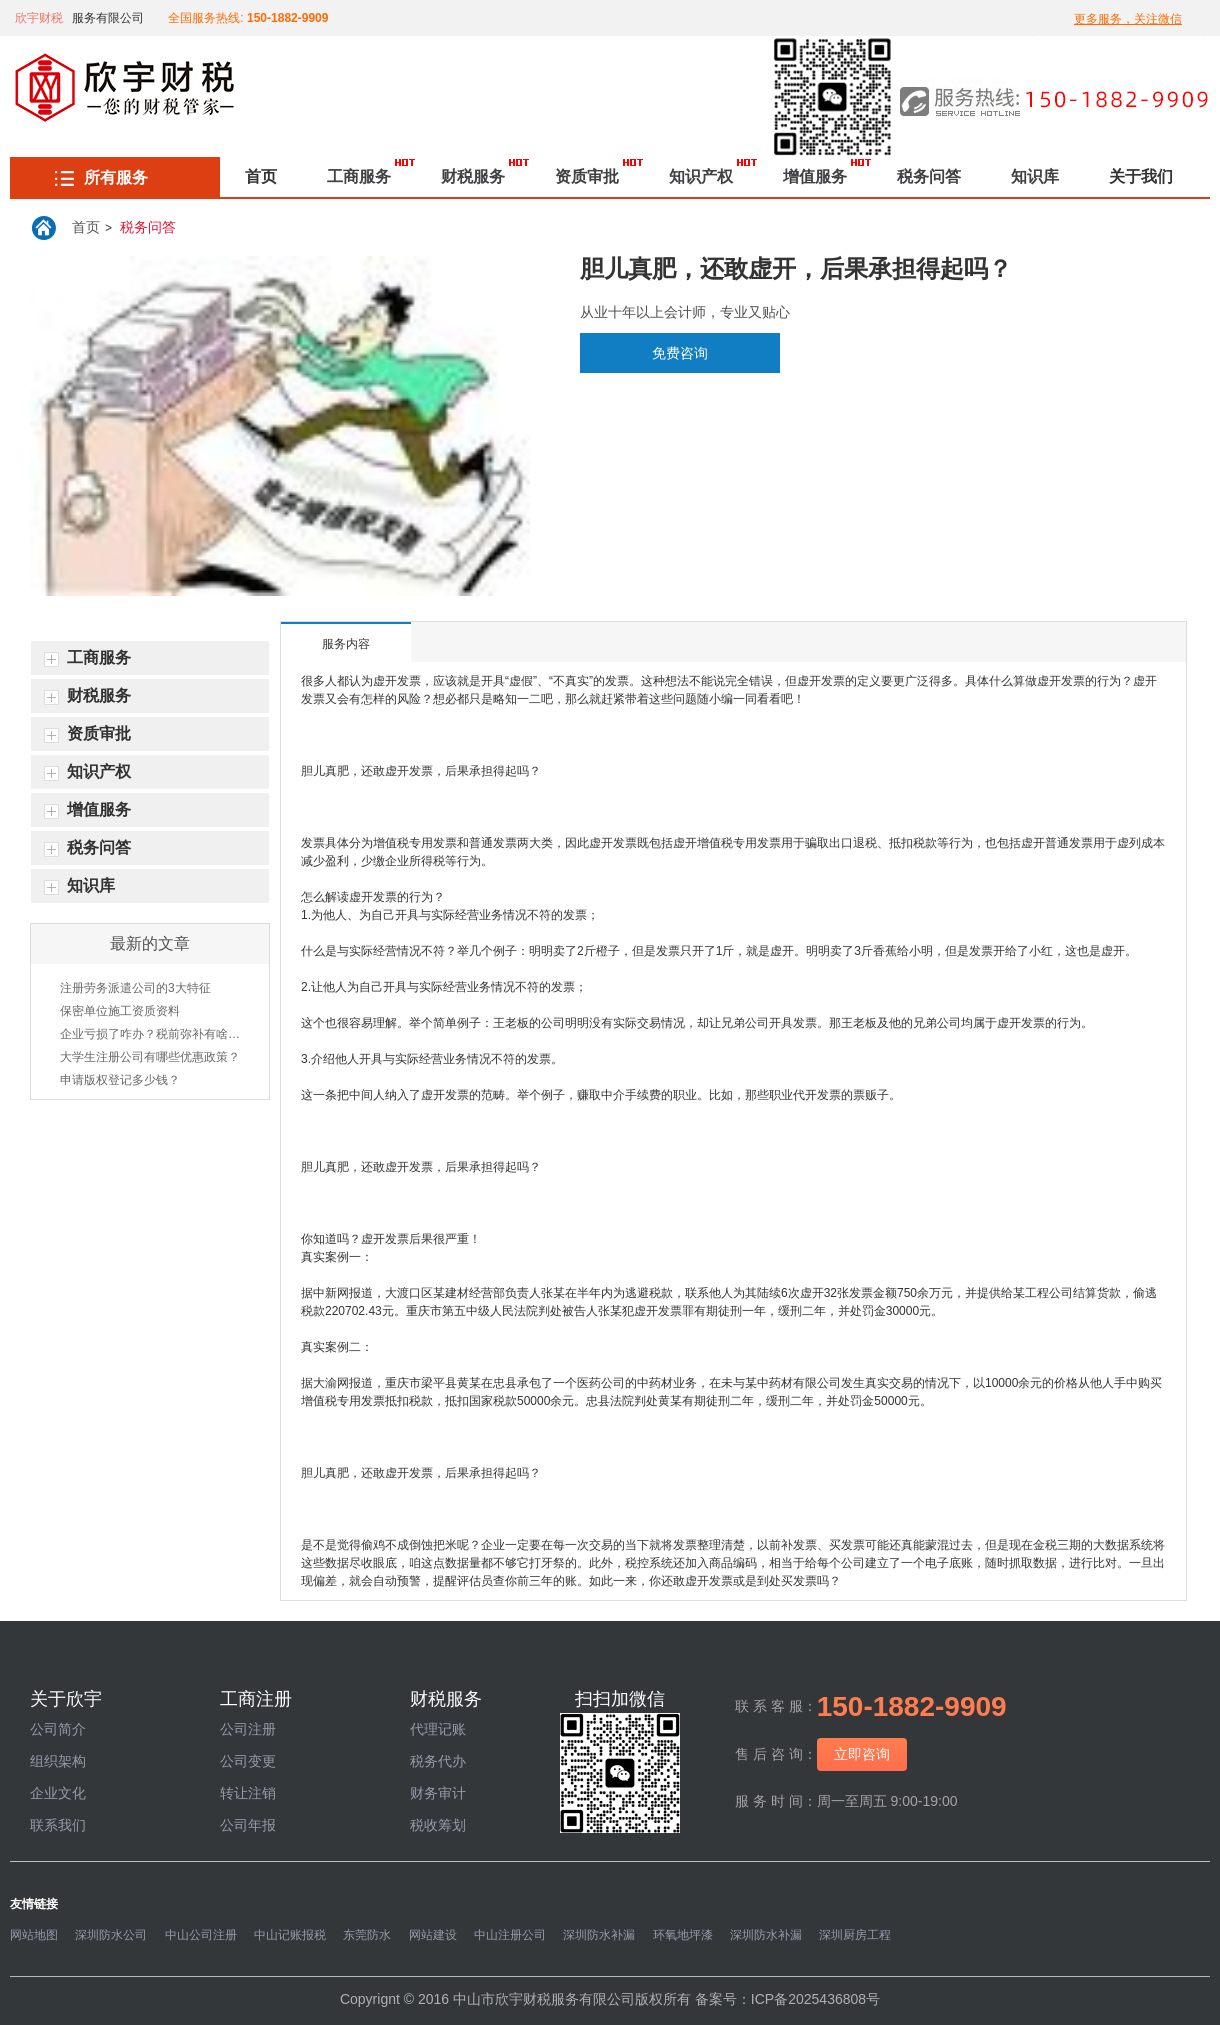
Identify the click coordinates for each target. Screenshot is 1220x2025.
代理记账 (438, 1729)
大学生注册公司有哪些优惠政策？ (150, 1057)
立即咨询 (862, 1754)
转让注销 (248, 1793)
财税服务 (473, 176)
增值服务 (815, 176)
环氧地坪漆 (683, 1935)
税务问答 (929, 176)
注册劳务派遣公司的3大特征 (135, 988)
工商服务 (359, 176)
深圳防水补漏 (599, 1935)
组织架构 (58, 1761)
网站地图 (34, 1935)
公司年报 (248, 1825)
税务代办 (438, 1761)
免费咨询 (680, 353)
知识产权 (701, 176)
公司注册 (248, 1729)
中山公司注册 (201, 1935)
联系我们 (58, 1825)
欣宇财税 (39, 18)
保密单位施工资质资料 (120, 1011)
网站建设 (433, 1935)
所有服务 (101, 177)
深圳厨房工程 (855, 1935)
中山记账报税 (290, 1935)
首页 (261, 176)
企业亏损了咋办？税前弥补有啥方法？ (150, 1034)
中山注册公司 (510, 1935)
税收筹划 (438, 1825)
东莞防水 (367, 1935)
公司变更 (248, 1761)
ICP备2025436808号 (815, 1999)
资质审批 (587, 176)
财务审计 (438, 1793)
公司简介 (58, 1729)
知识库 (1035, 176)
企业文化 (58, 1793)
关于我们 (1141, 176)
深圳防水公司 (111, 1935)
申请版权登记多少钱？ (120, 1080)
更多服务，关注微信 (1128, 19)
